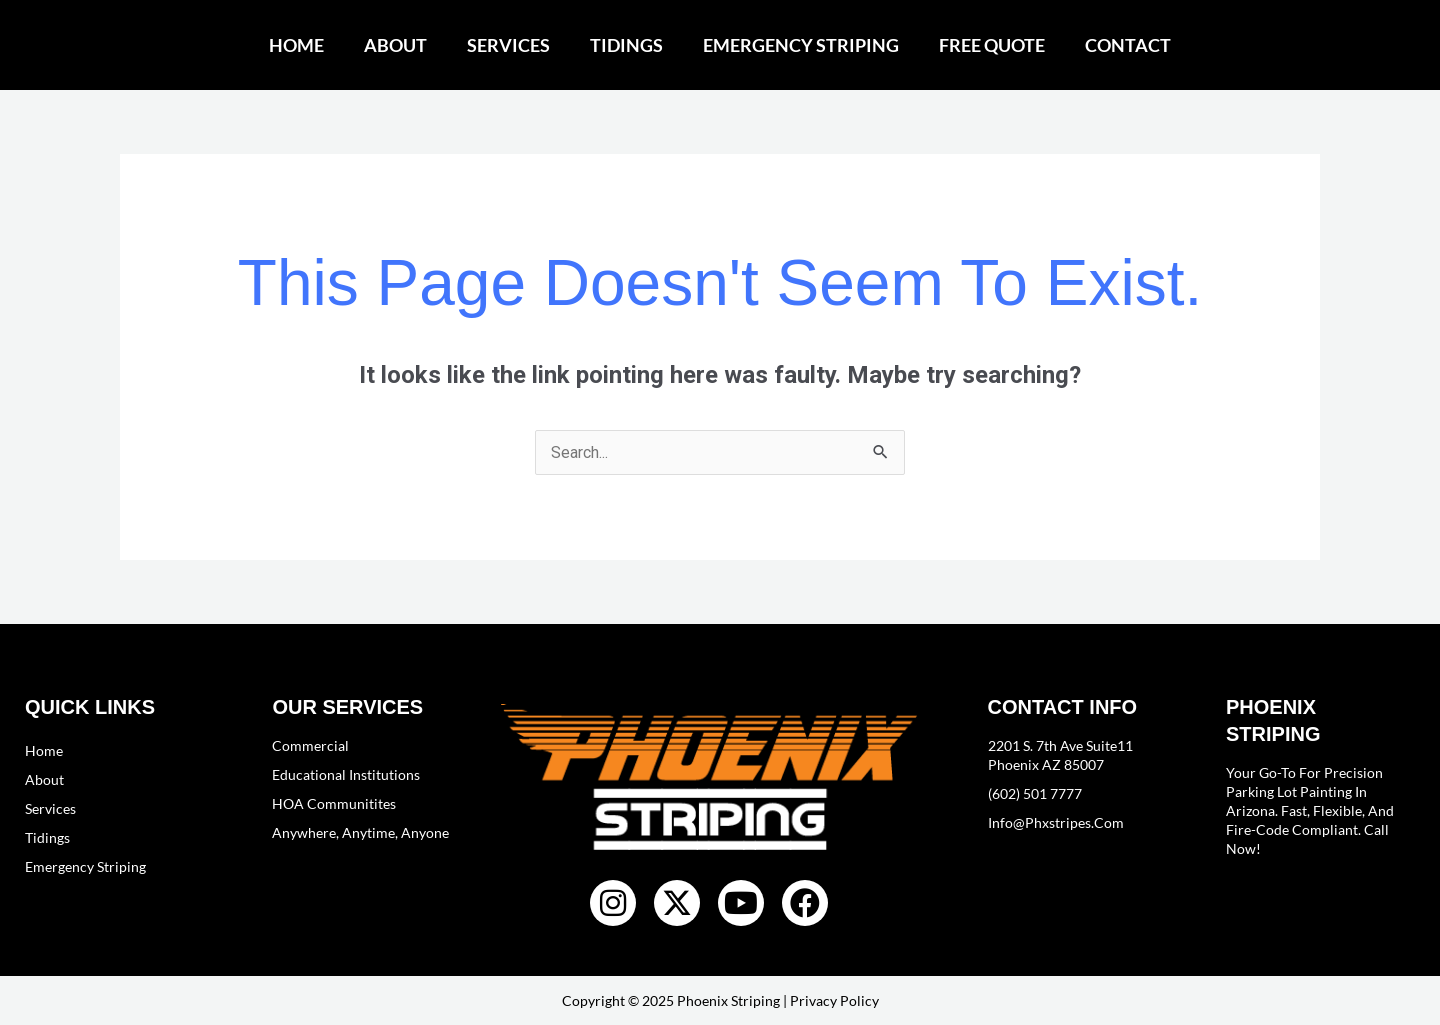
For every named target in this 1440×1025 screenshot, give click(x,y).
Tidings (626, 45)
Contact (1128, 45)
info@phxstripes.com (1056, 822)
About (395, 45)
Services (508, 45)
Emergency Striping (801, 45)
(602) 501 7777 (1035, 793)
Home (296, 45)
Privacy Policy (834, 1000)
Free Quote (992, 45)
